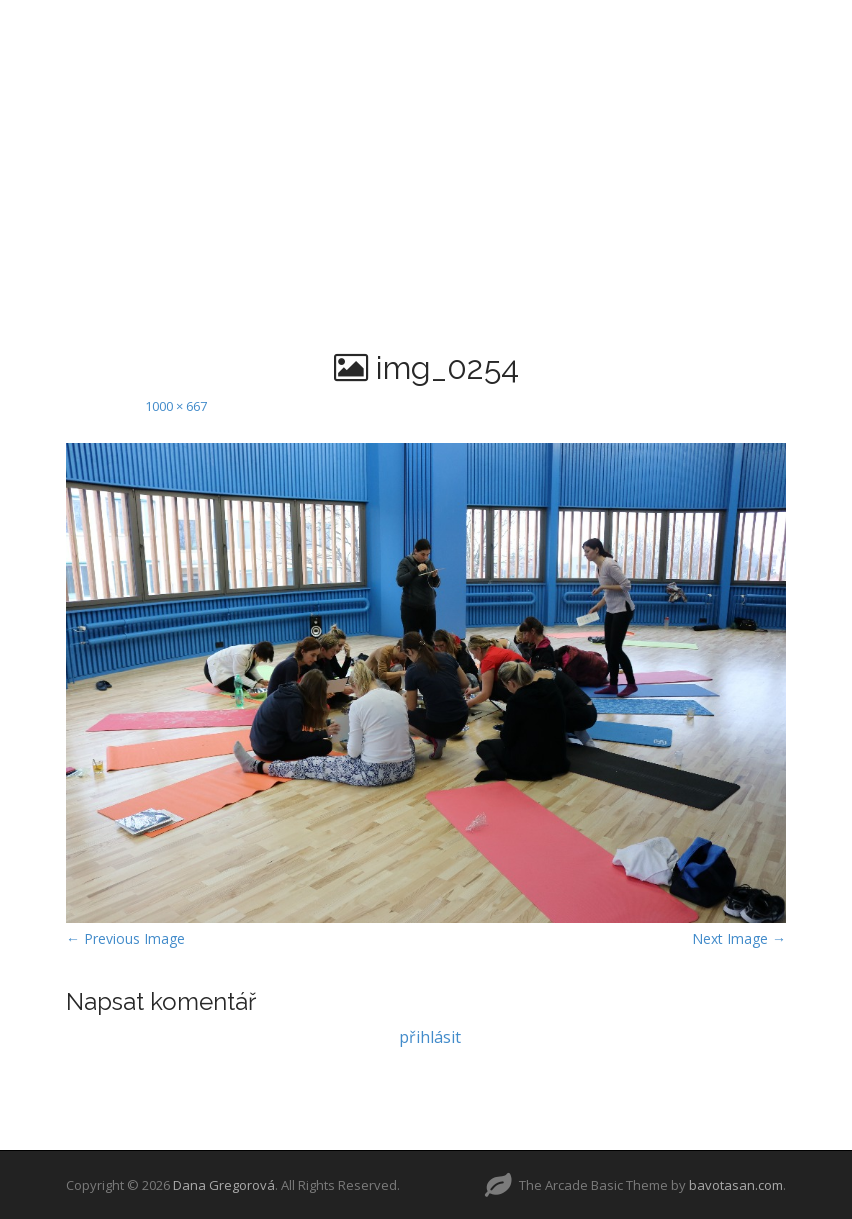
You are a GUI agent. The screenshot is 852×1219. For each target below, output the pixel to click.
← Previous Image (125, 938)
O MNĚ (268, 25)
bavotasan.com (736, 1185)
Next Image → (739, 938)
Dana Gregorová (224, 1185)
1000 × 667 (176, 406)
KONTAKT (523, 75)
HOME (63, 25)
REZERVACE (334, 75)
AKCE (431, 75)
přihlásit (430, 1037)
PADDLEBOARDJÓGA (586, 25)
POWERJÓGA (759, 25)
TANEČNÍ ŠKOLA (398, 25)
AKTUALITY (164, 25)
